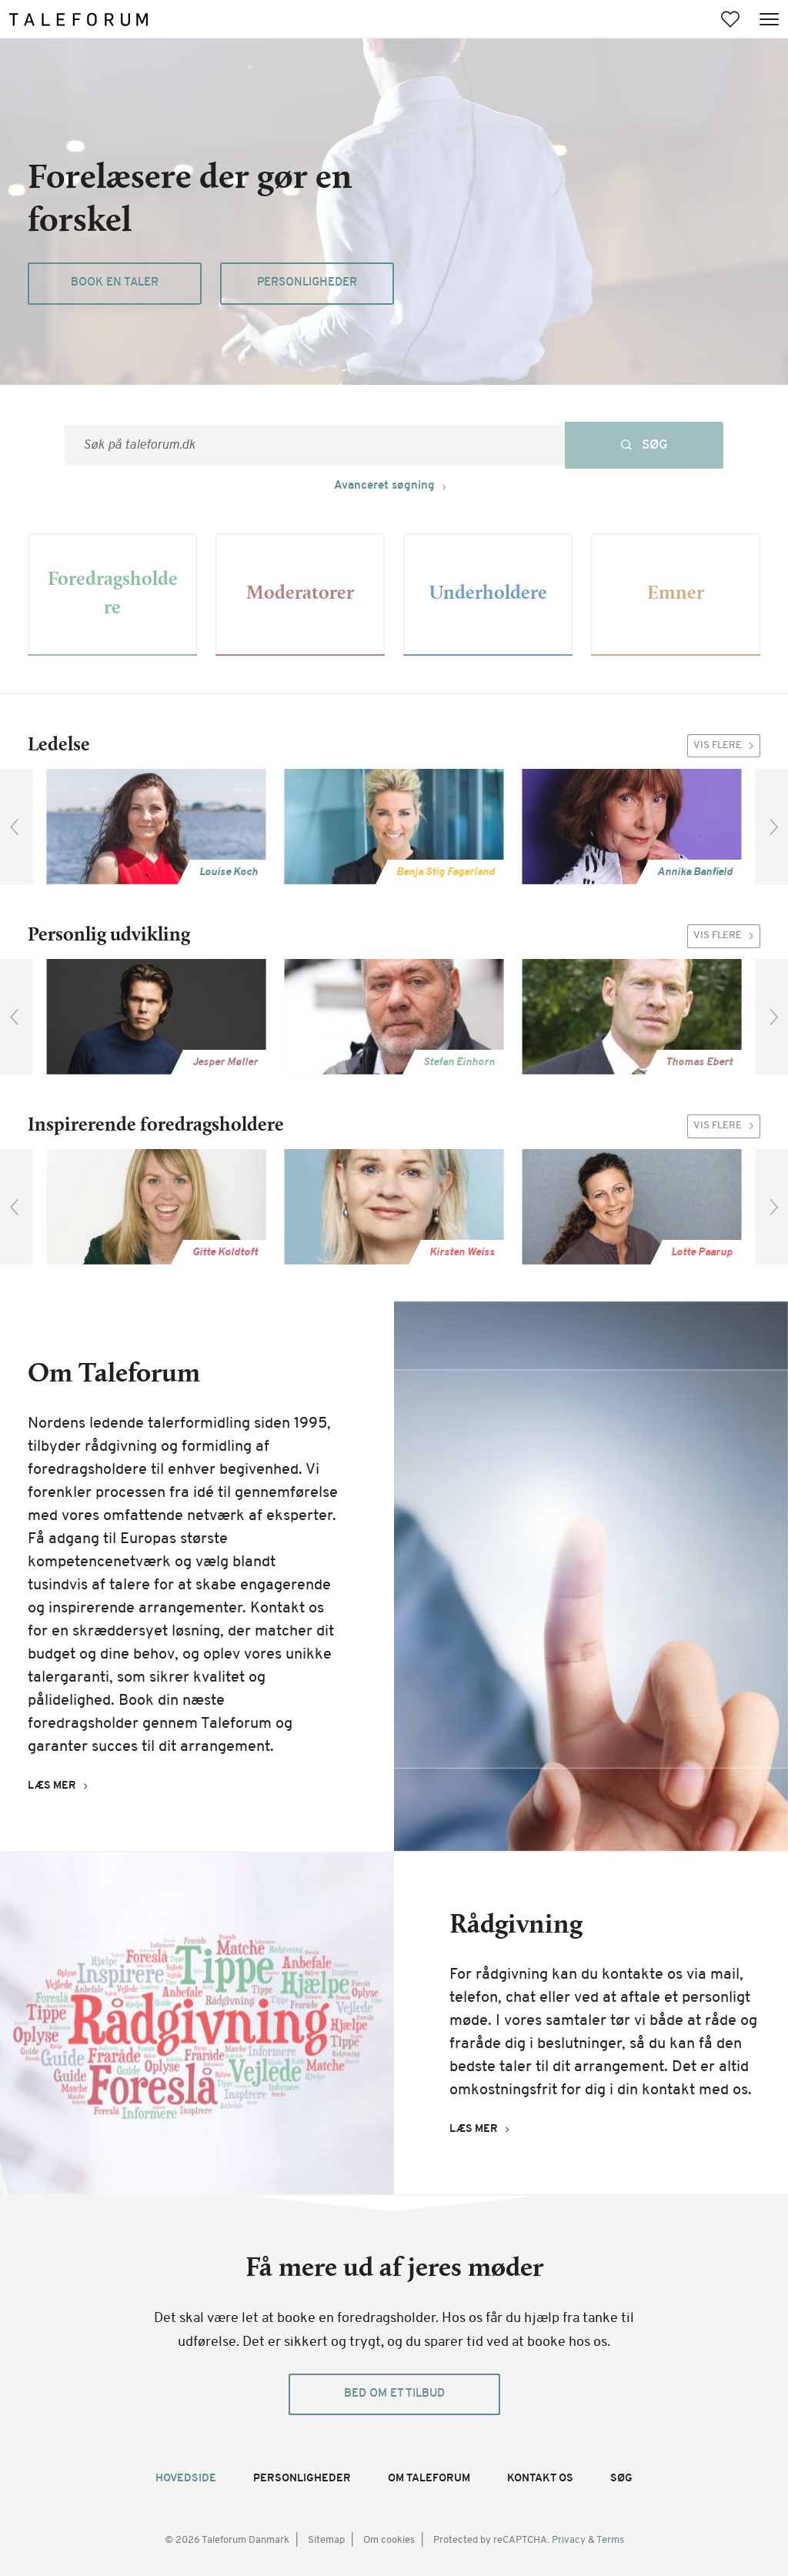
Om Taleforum (429, 2478)
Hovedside (185, 2478)
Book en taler (115, 283)
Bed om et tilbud (394, 2394)
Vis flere (726, 746)
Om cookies (389, 2540)
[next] (771, 826)
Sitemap (326, 2540)
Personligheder (307, 283)
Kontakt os (540, 2478)
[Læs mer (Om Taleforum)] (61, 1786)
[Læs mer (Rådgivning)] (482, 2129)
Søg (621, 2478)
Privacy (570, 2540)
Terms (610, 2540)
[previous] (16, 826)
